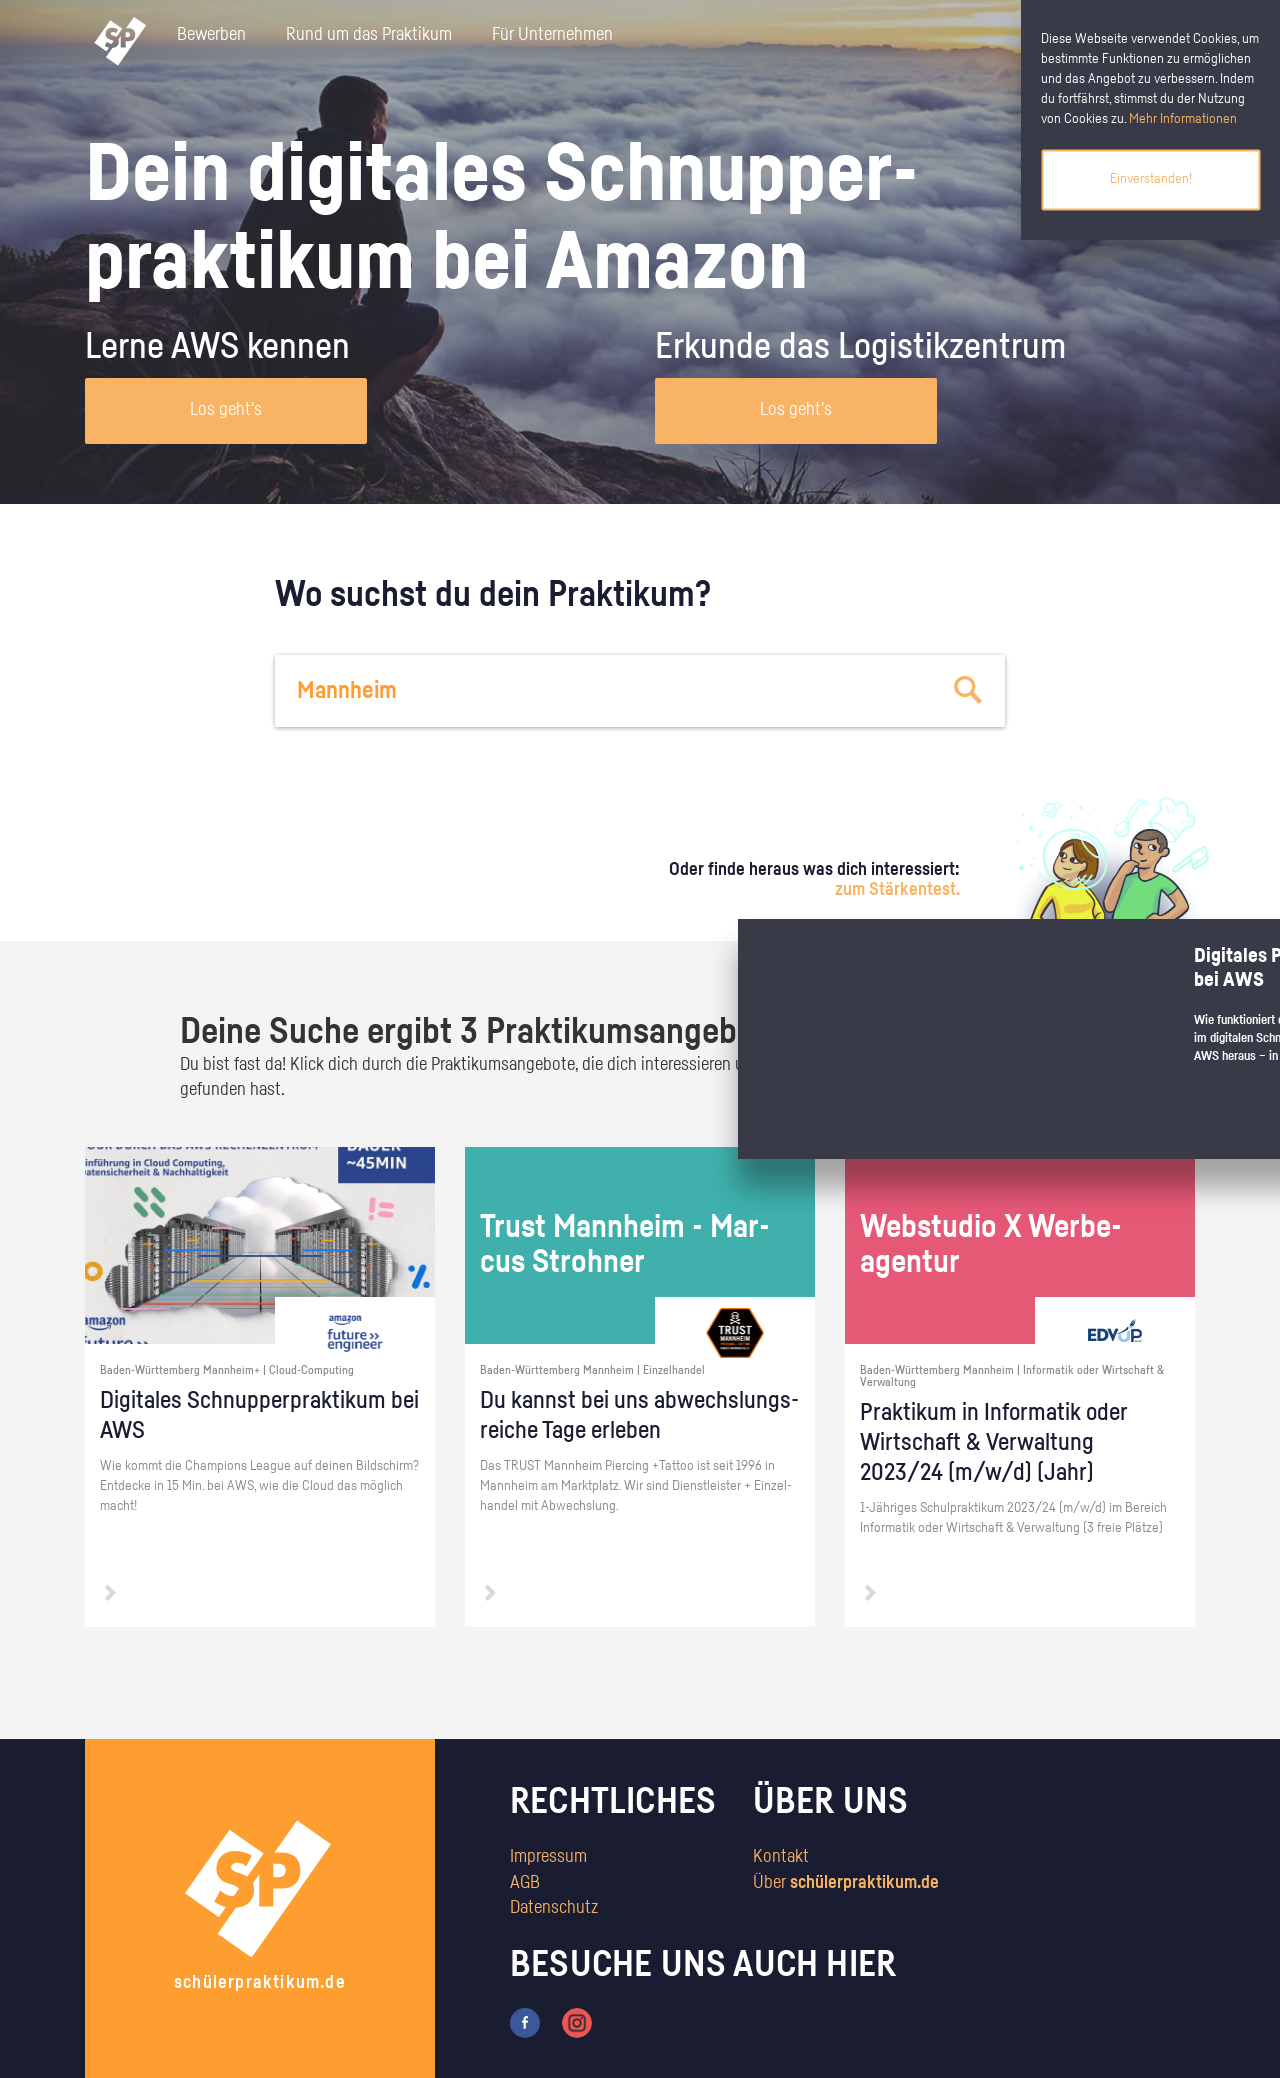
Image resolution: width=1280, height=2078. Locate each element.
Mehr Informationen (1183, 119)
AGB (525, 1883)
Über (846, 1883)
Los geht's (226, 410)
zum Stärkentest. (897, 890)
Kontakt (781, 1857)
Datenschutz (554, 1908)
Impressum (548, 1857)
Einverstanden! (1151, 179)
